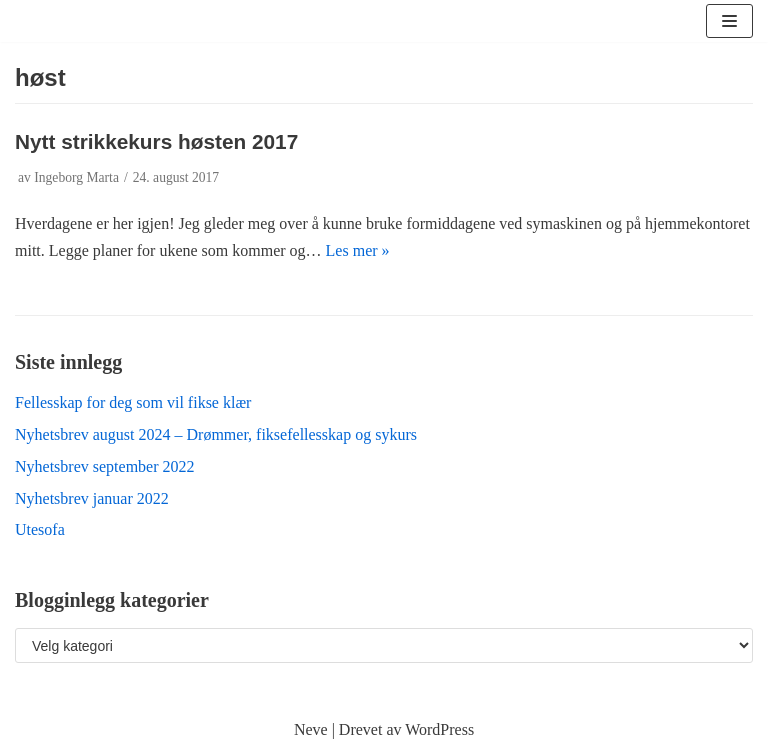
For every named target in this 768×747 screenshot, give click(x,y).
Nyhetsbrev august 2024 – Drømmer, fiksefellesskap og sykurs (216, 434)
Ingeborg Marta (76, 177)
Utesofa (40, 529)
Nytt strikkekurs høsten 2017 (156, 141)
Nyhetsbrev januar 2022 (92, 498)
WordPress (439, 729)
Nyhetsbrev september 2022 (105, 466)
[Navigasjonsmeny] (729, 21)
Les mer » (358, 250)
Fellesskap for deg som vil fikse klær (133, 402)
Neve (311, 729)
